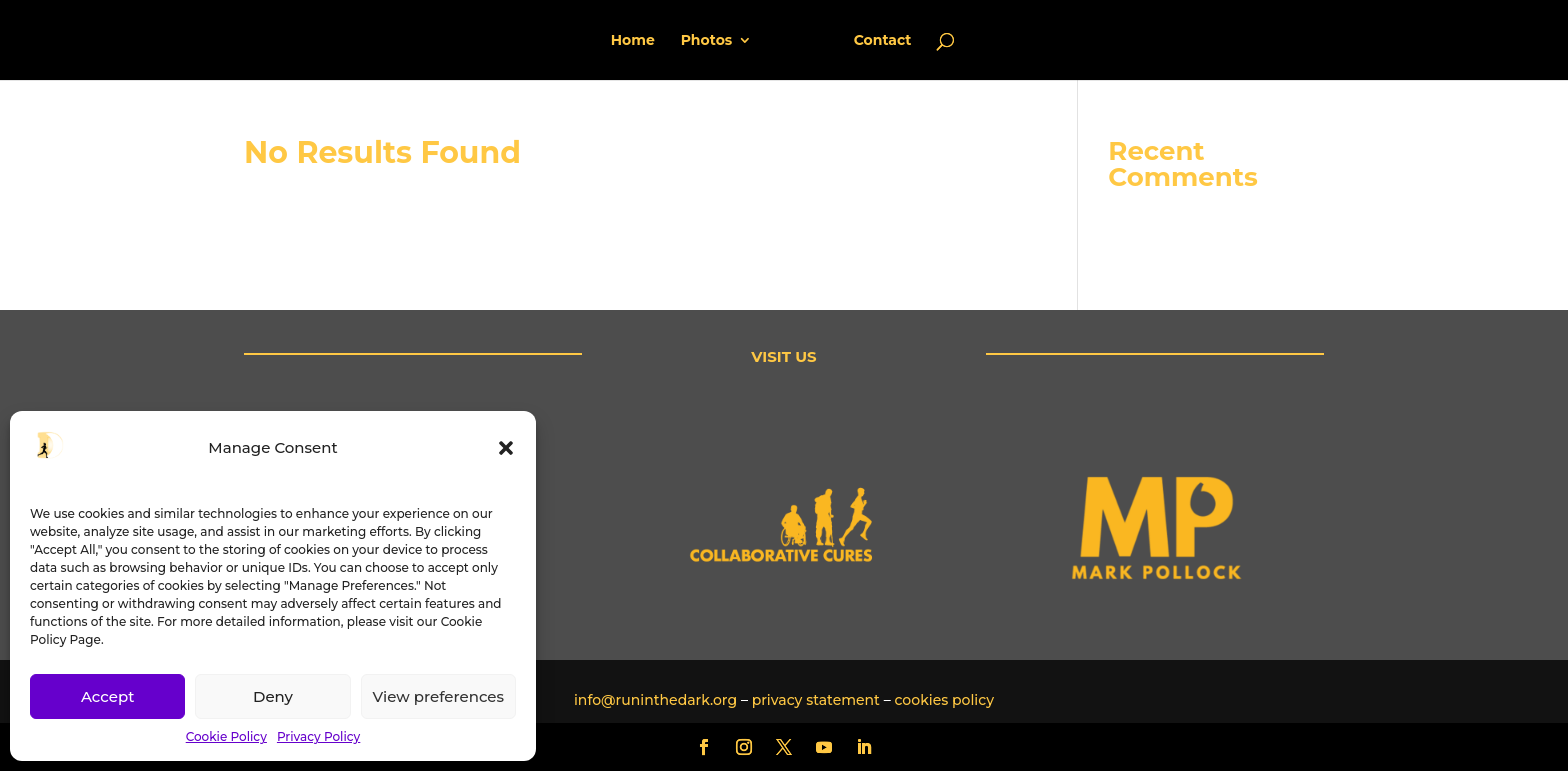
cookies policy (944, 700)
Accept (107, 696)
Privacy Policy (318, 736)
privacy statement (816, 700)
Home (640, 41)
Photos (714, 41)
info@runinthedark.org (655, 700)
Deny (273, 696)
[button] (506, 448)
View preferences (438, 696)
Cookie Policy (226, 736)
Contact (876, 41)
